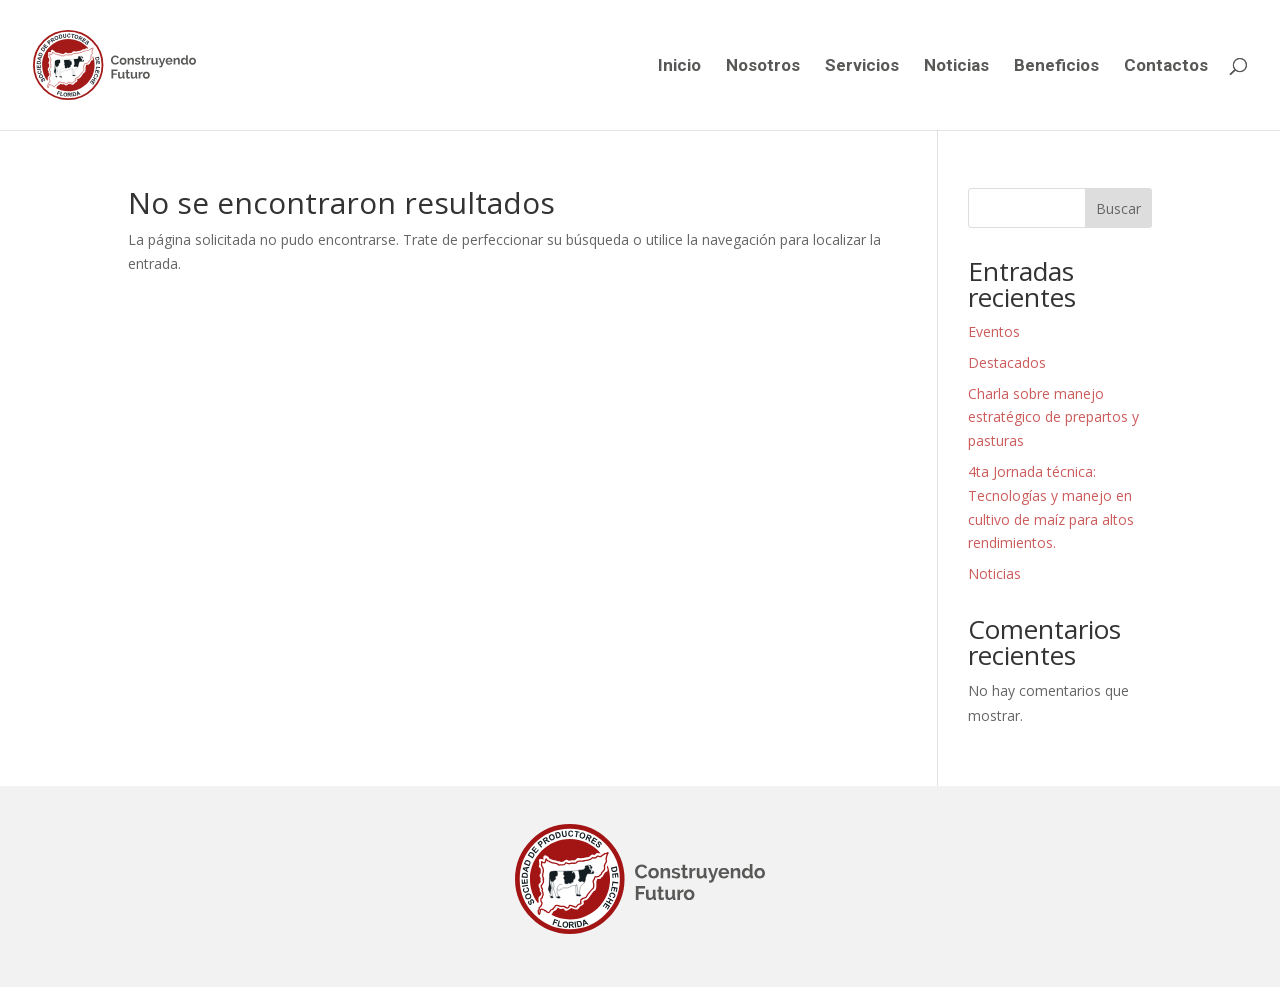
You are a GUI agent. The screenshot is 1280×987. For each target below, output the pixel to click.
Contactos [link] (1166, 66)
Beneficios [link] (1056, 66)
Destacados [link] (1007, 362)
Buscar (1118, 208)
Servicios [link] (862, 66)
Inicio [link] (679, 66)
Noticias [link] (956, 66)
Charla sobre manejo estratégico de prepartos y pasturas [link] (1053, 417)
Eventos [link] (994, 331)
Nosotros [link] (763, 66)
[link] (147, 64)
